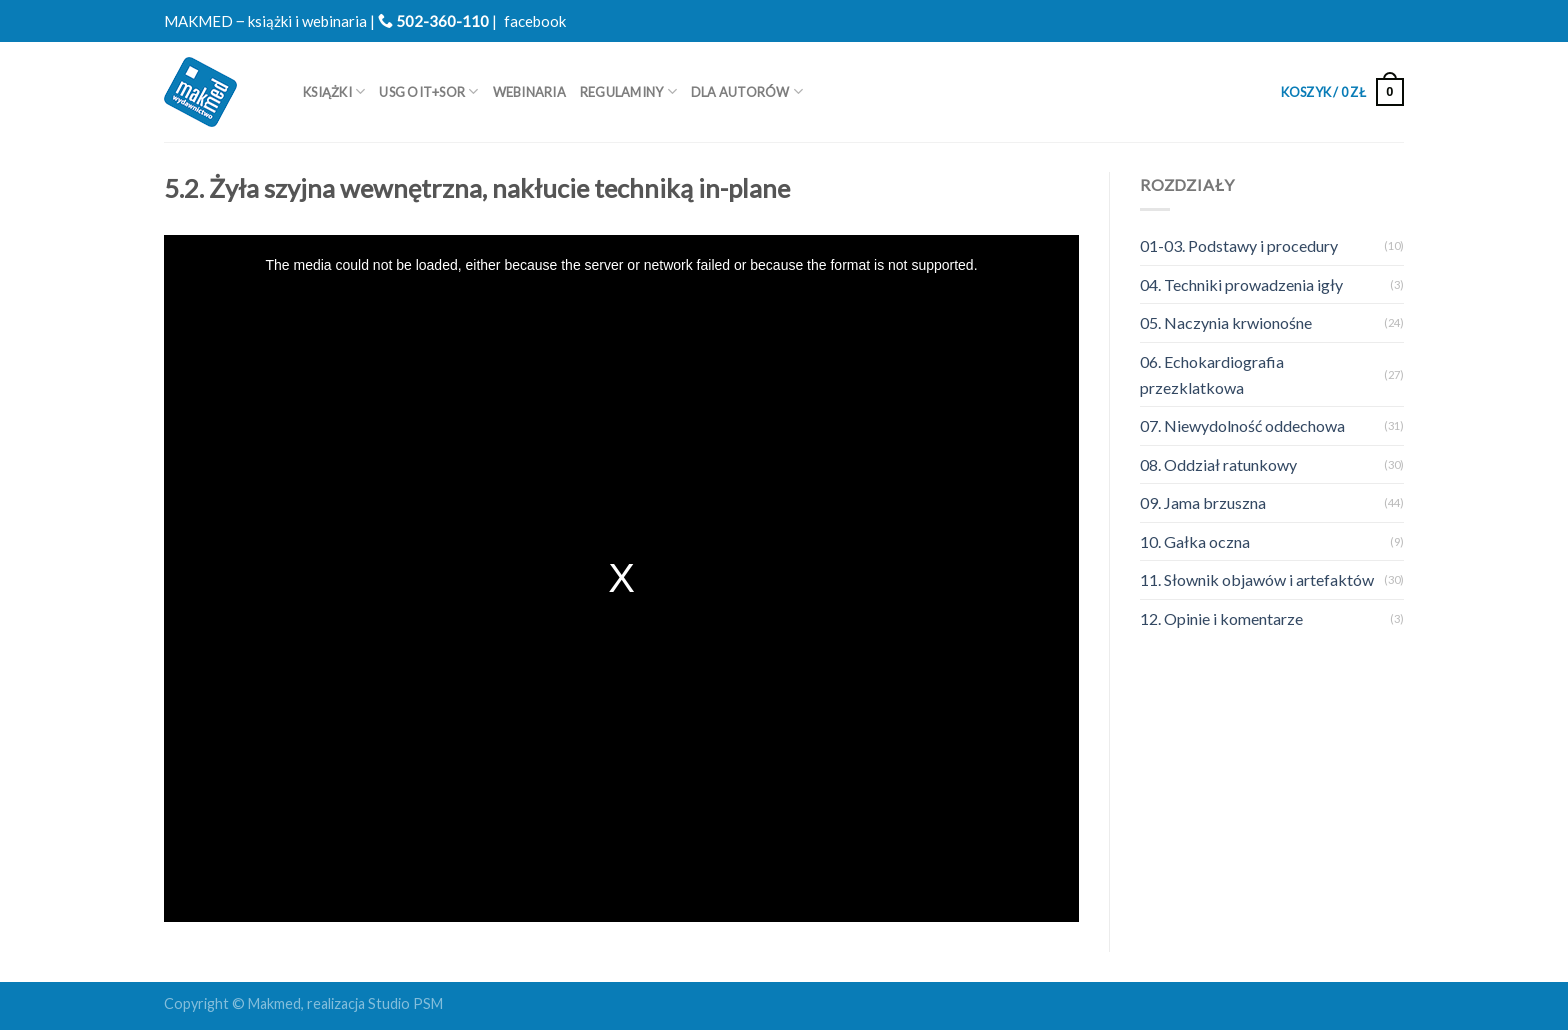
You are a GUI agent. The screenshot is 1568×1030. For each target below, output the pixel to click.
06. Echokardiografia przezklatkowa (1212, 374)
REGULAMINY (628, 91)
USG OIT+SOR (428, 91)
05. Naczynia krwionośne (1226, 322)
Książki (334, 91)
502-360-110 (433, 21)
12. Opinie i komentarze (1221, 618)
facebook (535, 21)
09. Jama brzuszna (1203, 502)
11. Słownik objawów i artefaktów (1257, 579)
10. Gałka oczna (1195, 541)
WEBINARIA (529, 92)
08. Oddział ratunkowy (1218, 464)
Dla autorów (747, 91)
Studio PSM (405, 1003)
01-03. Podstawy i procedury (1239, 245)
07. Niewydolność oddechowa (1242, 425)
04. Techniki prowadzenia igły (1241, 284)
